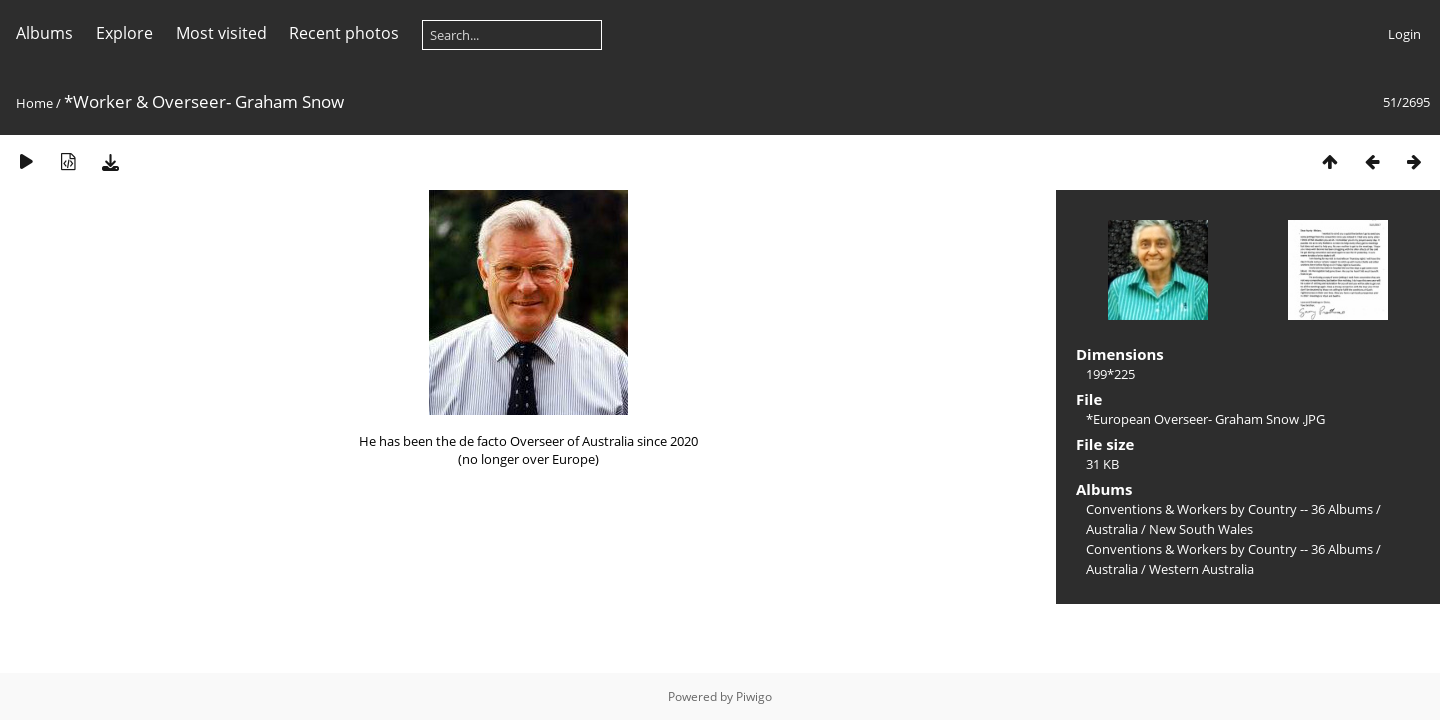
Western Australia (1201, 569)
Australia (1112, 529)
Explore (124, 33)
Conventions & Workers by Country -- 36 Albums (1229, 509)
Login (1404, 34)
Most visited (221, 33)
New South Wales (1201, 529)
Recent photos (344, 33)
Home (34, 103)
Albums (44, 33)
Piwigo (754, 696)
